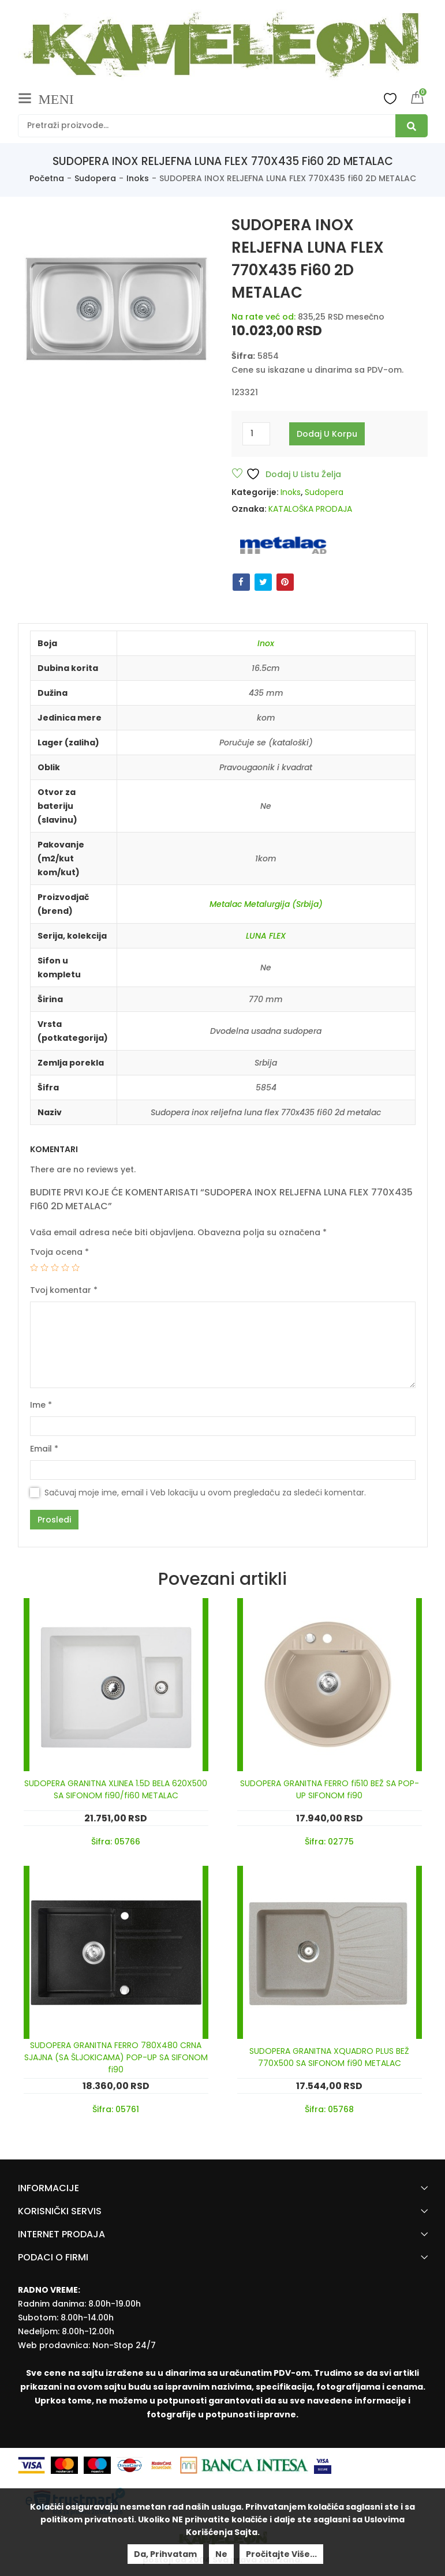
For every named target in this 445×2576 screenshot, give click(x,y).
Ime (41, 1405)
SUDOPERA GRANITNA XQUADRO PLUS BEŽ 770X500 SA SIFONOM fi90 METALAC (329, 2057)
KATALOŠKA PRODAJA (310, 509)
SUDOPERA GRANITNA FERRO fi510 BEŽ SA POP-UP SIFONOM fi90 (329, 1789)
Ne (221, 2554)
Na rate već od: (263, 317)
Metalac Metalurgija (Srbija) (266, 904)
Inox (265, 643)
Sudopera (95, 178)
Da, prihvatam (165, 2554)
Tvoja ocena (59, 1252)
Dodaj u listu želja (293, 474)
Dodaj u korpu (327, 434)
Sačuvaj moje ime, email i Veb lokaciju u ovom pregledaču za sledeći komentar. (205, 1492)
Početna (46, 178)
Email (44, 1448)
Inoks (137, 178)
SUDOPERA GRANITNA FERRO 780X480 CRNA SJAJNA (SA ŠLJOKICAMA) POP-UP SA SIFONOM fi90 (116, 2057)
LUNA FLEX (266, 936)
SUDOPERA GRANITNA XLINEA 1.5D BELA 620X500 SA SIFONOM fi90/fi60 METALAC (115, 1789)
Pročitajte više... (281, 2554)
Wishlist (390, 98)
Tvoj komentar (64, 1290)
